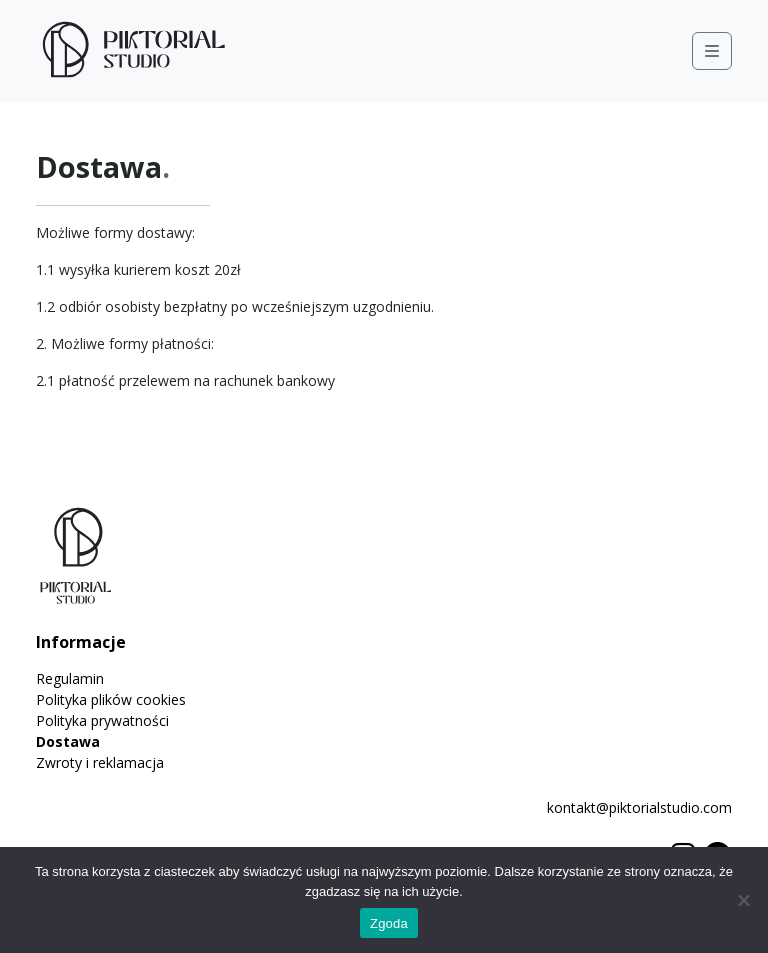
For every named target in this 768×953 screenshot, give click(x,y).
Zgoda (389, 923)
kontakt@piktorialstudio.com (639, 807)
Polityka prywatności (102, 720)
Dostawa (68, 741)
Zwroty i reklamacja (100, 762)
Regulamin (70, 678)
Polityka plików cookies (111, 699)
